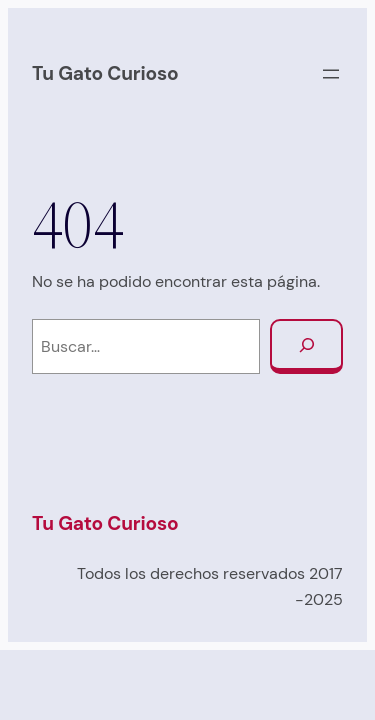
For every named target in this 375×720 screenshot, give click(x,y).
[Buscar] (306, 346)
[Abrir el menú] (331, 74)
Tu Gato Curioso (105, 73)
